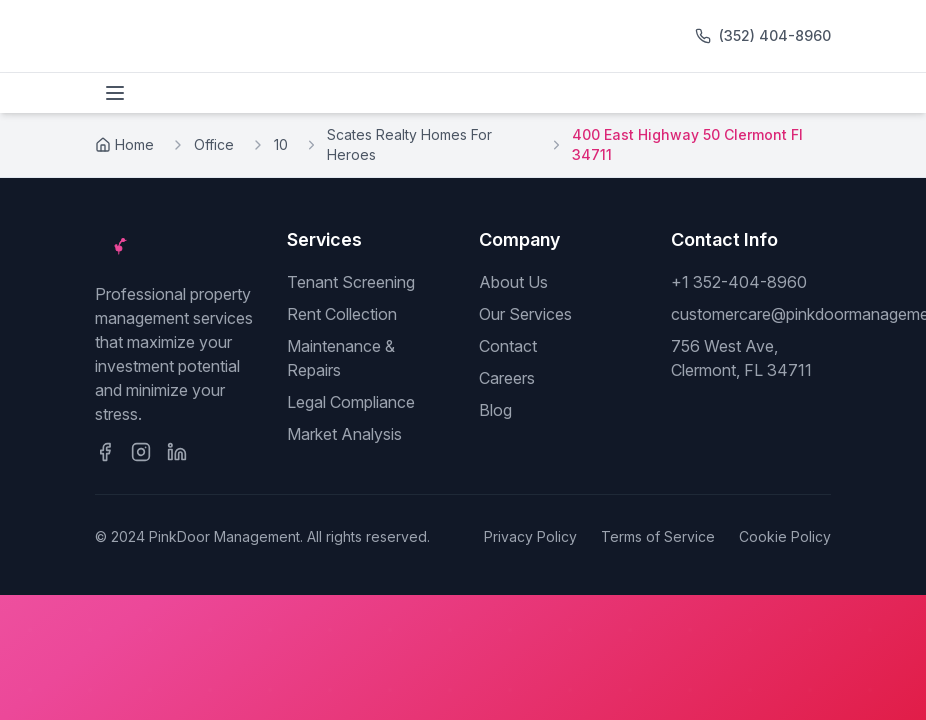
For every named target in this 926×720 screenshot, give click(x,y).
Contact (508, 346)
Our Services (525, 314)
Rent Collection (342, 314)
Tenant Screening (351, 282)
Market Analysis (344, 434)
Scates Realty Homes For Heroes (409, 144)
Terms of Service (658, 536)
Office (214, 144)
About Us (513, 282)
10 (281, 144)
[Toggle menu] (115, 93)
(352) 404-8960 (775, 35)
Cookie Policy (785, 536)
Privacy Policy (530, 536)
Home (124, 144)
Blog (495, 410)
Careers (507, 378)
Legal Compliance (351, 402)
